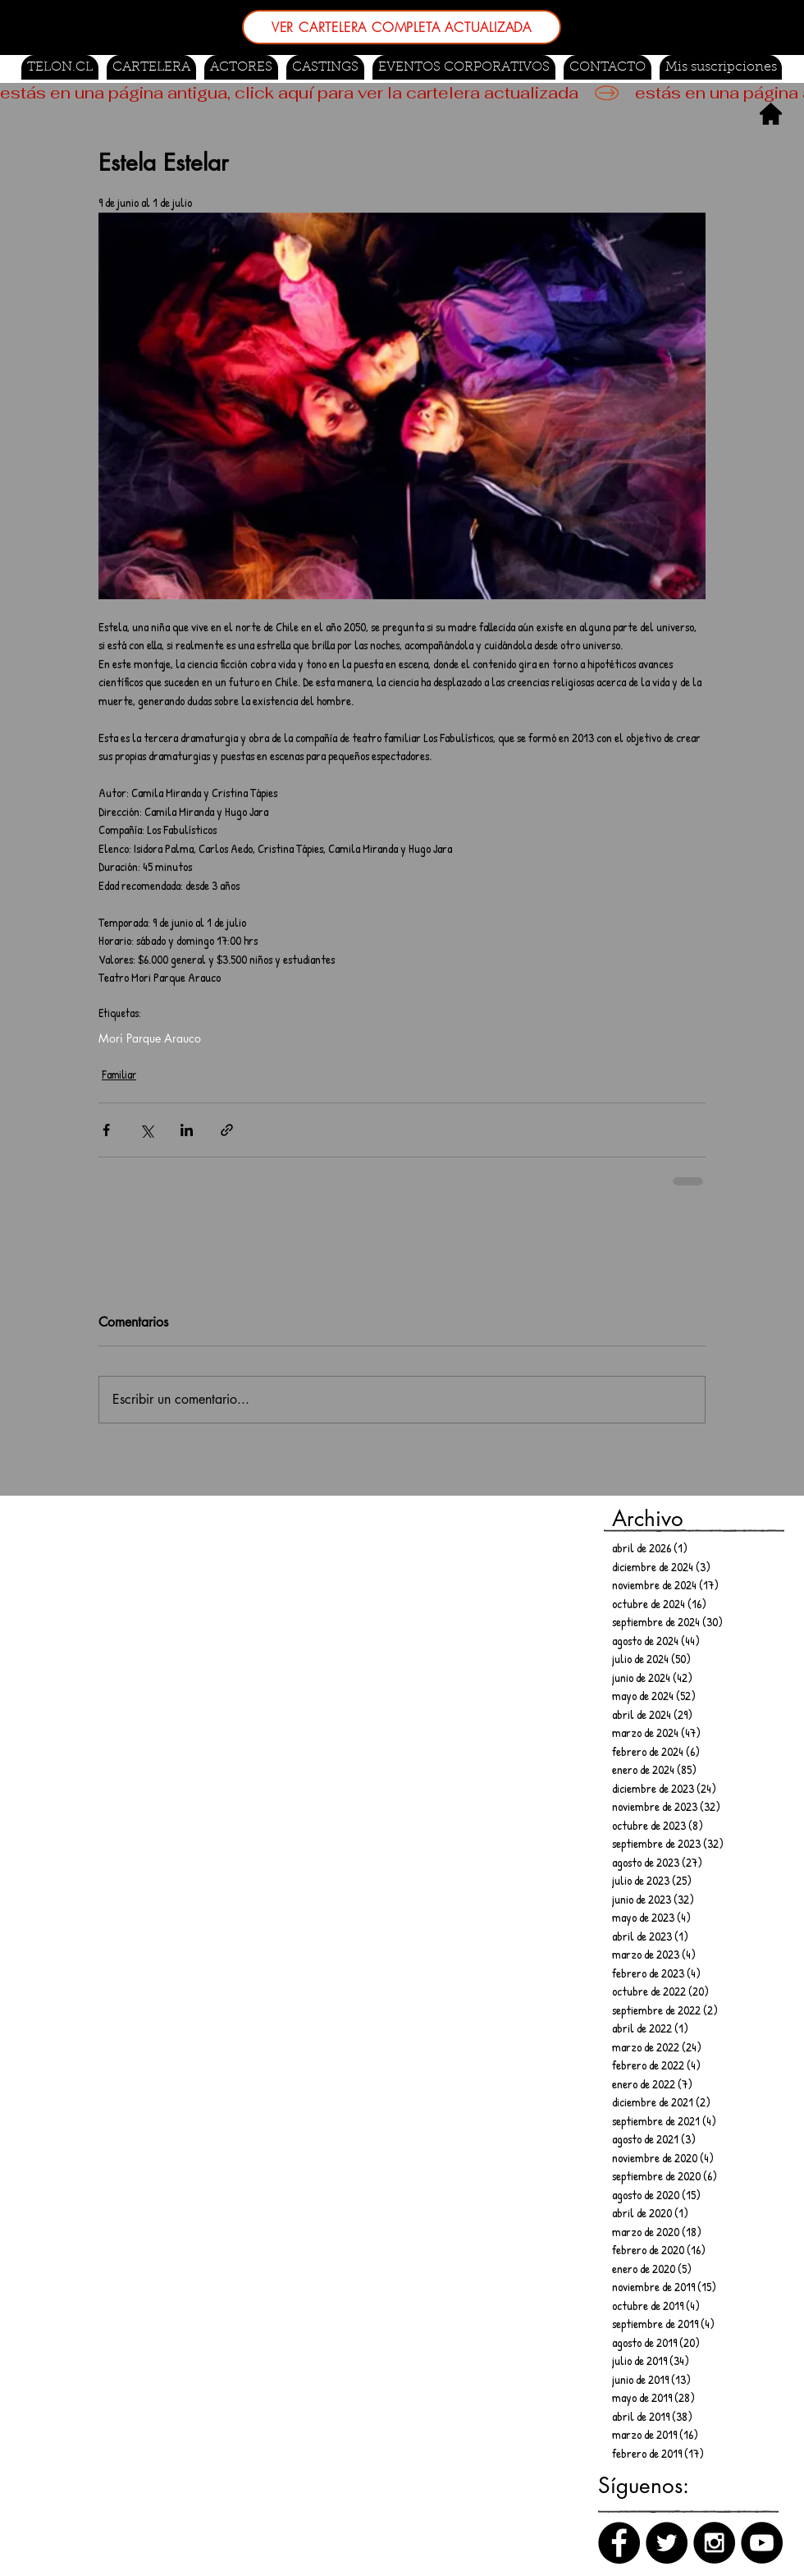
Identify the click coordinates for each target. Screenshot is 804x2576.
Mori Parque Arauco (149, 1038)
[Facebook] (619, 2543)
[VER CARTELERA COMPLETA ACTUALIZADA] (401, 27)
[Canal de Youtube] (762, 2543)
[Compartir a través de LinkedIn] (186, 1130)
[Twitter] (667, 2543)
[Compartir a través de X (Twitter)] (146, 1130)
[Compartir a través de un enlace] (227, 1130)
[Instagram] (714, 2543)
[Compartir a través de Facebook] (106, 1130)
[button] (325, 67)
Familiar (119, 1074)
